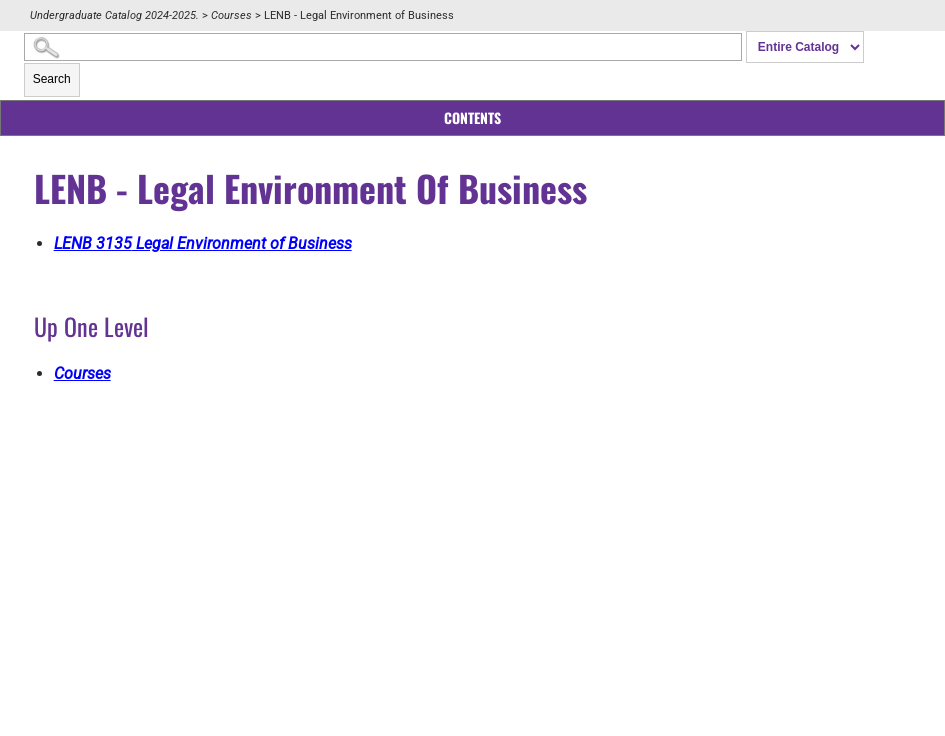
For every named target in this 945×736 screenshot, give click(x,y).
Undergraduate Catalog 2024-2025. (114, 15)
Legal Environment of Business (203, 243)
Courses (231, 15)
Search (52, 79)
